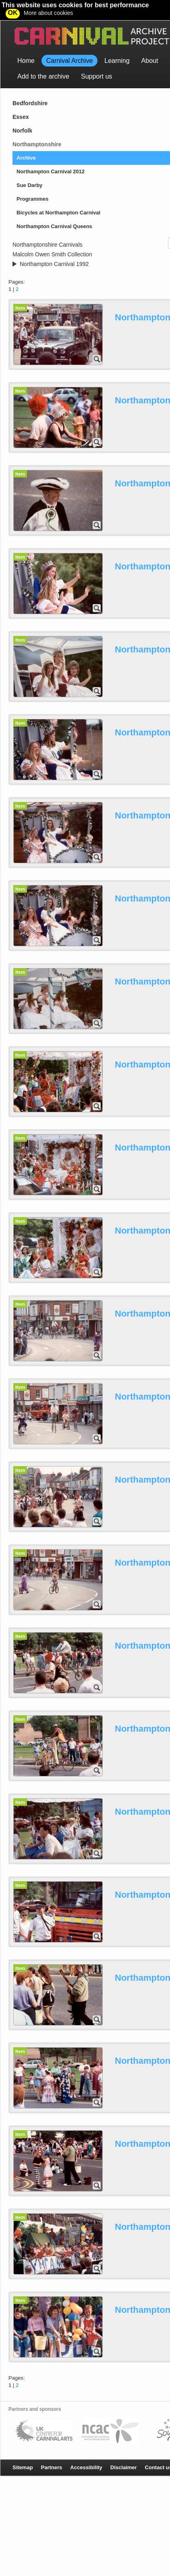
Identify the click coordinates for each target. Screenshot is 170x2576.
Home (26, 40)
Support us (96, 56)
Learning (116, 40)
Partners (51, 2447)
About (149, 40)
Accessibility (86, 2447)
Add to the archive (43, 56)
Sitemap (22, 2447)
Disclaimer (123, 2447)
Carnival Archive (69, 40)
